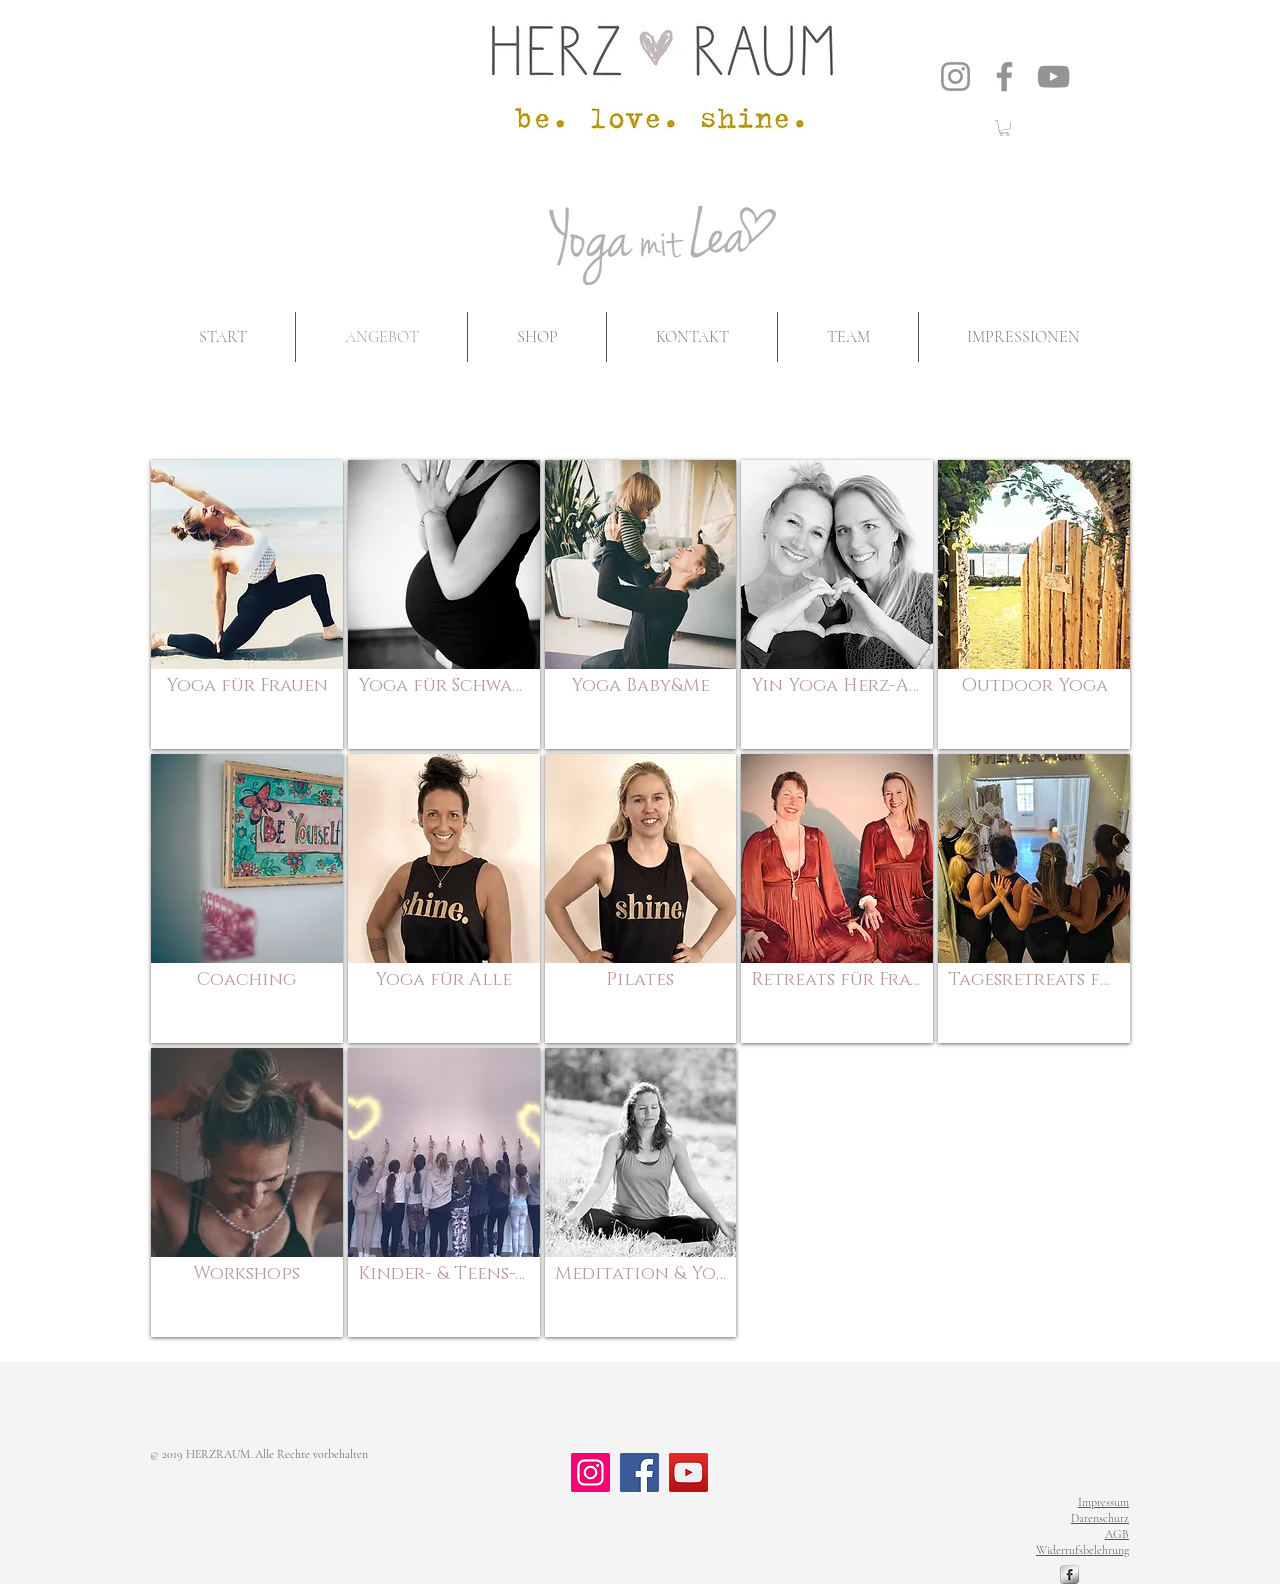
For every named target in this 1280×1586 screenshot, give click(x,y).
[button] (1004, 128)
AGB (1117, 1534)
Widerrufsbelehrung (1082, 1550)
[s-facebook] (1069, 1574)
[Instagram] (955, 76)
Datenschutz (1100, 1518)
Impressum (1103, 1502)
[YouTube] (1053, 76)
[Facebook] (1004, 76)
